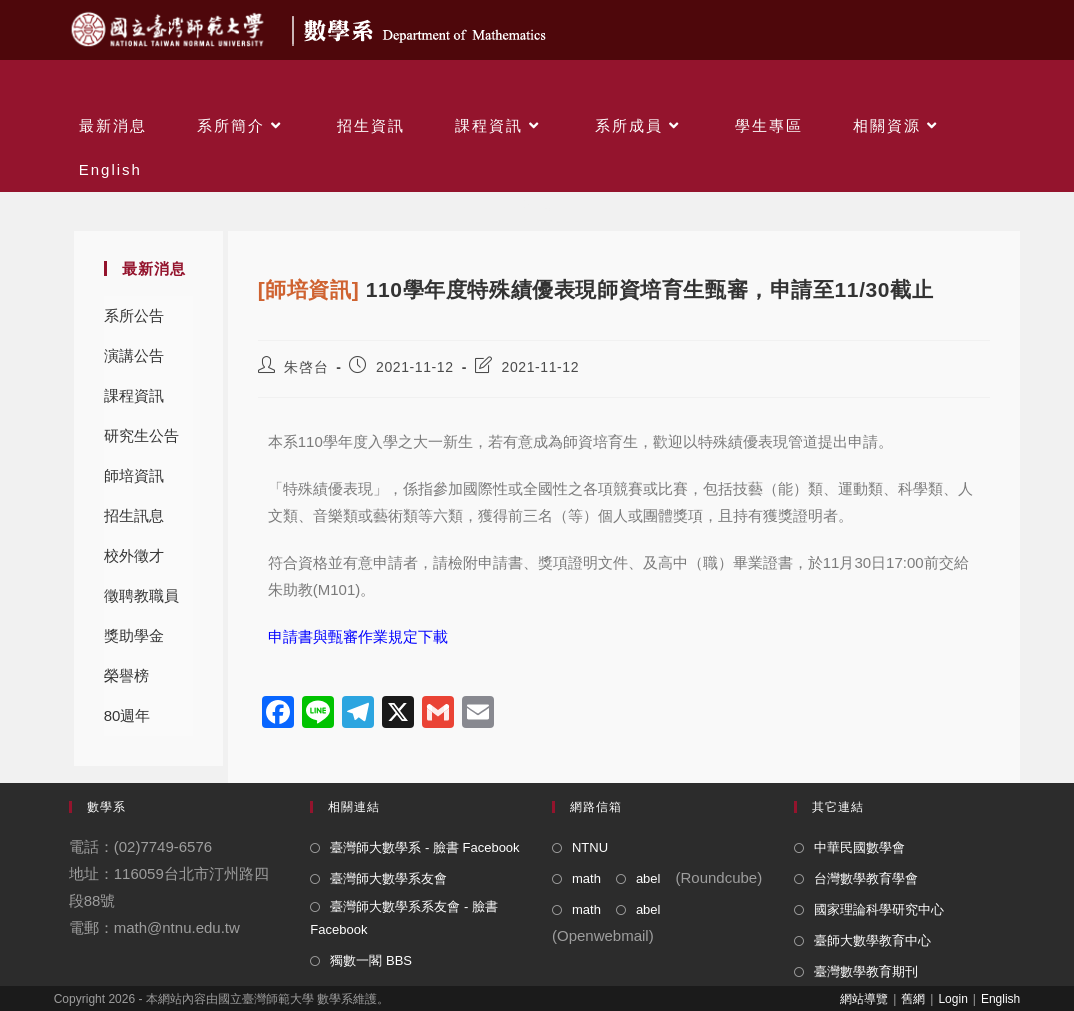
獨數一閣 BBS (371, 960)
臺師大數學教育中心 (872, 940)
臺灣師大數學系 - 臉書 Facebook (424, 847)
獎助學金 (134, 635)
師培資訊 (134, 475)
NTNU (590, 847)
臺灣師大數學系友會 (388, 878)
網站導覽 (864, 999)
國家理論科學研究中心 (879, 909)
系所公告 (134, 315)
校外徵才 (134, 555)
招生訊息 (134, 515)
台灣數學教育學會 (866, 878)
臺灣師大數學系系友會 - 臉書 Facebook (404, 918)
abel (648, 878)
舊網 (913, 999)
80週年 (127, 715)
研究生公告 (141, 435)
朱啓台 (306, 367)
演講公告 (134, 355)
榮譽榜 (126, 675)
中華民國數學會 (859, 847)
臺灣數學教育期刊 (866, 971)
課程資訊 (134, 395)
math (586, 878)
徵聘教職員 (141, 595)
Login (952, 999)
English (1000, 999)
